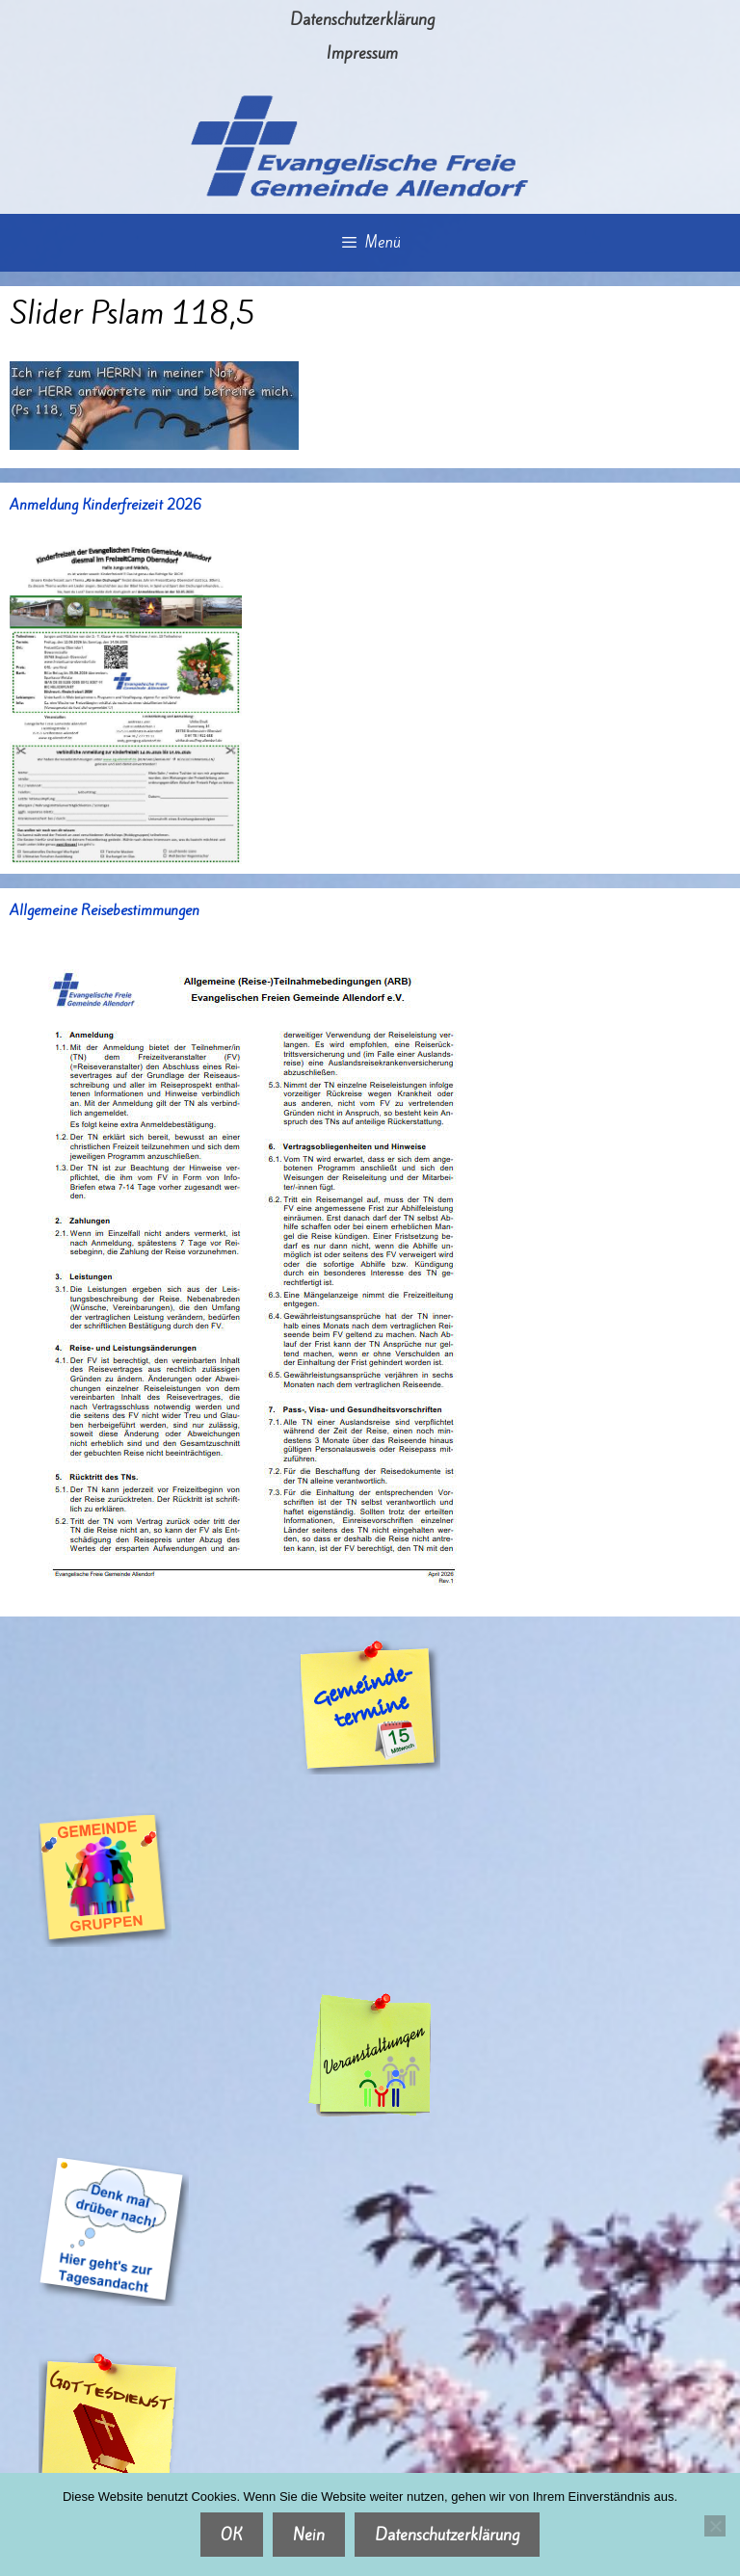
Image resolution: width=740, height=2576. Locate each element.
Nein (309, 2534)
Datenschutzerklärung (362, 19)
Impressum (362, 53)
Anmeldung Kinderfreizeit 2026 (105, 504)
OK (232, 2534)
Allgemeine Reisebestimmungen (104, 910)
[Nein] (715, 2526)
